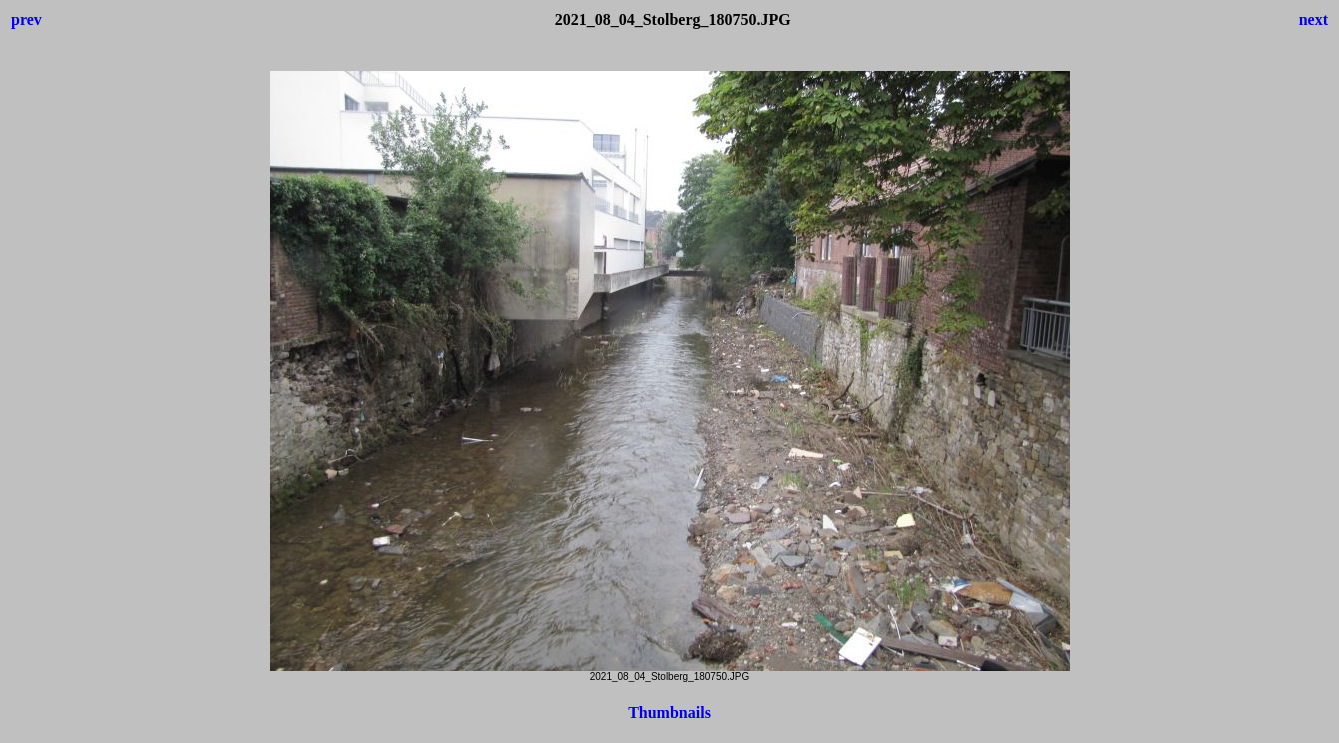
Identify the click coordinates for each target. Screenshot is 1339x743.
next (1313, 19)
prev (26, 19)
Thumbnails (669, 712)
